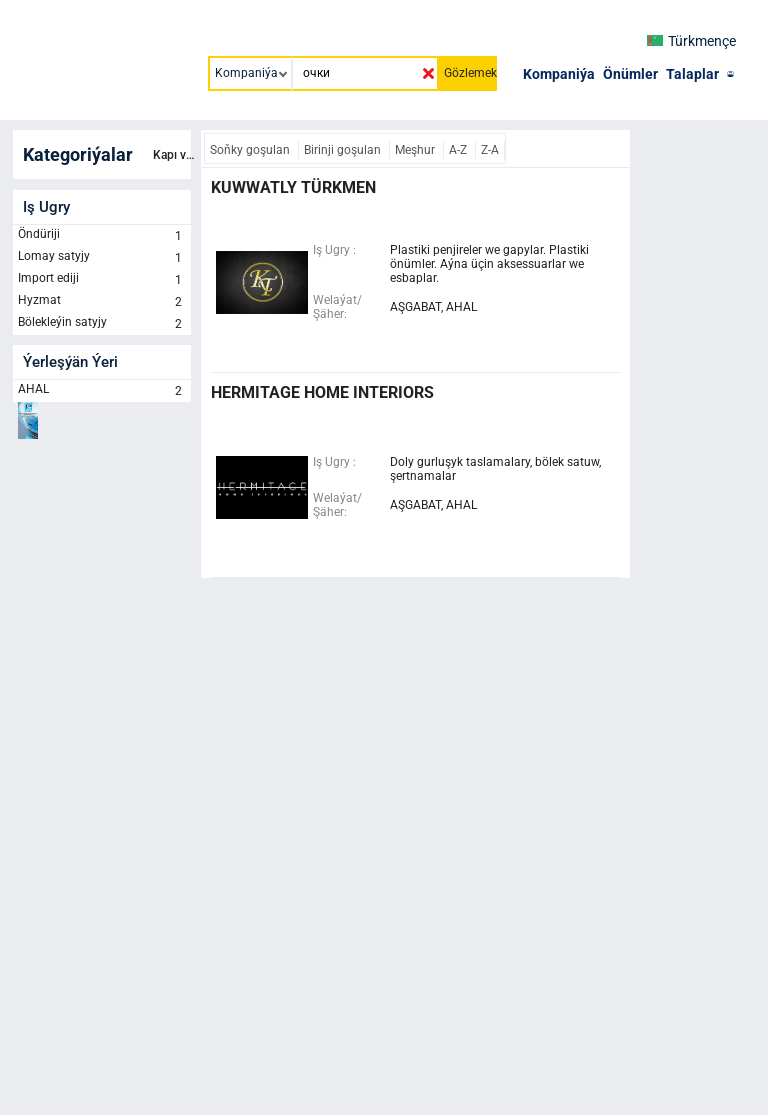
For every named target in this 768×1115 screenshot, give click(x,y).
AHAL (102, 391)
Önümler (630, 74)
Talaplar (692, 74)
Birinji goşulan (344, 150)
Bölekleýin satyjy (102, 324)
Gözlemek (470, 73)
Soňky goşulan (251, 150)
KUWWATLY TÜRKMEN (293, 187)
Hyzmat (102, 302)
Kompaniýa (559, 74)
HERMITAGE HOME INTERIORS (322, 392)
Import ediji (102, 280)
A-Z (459, 150)
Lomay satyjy (102, 258)
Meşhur (416, 150)
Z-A (490, 150)
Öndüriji (102, 236)
